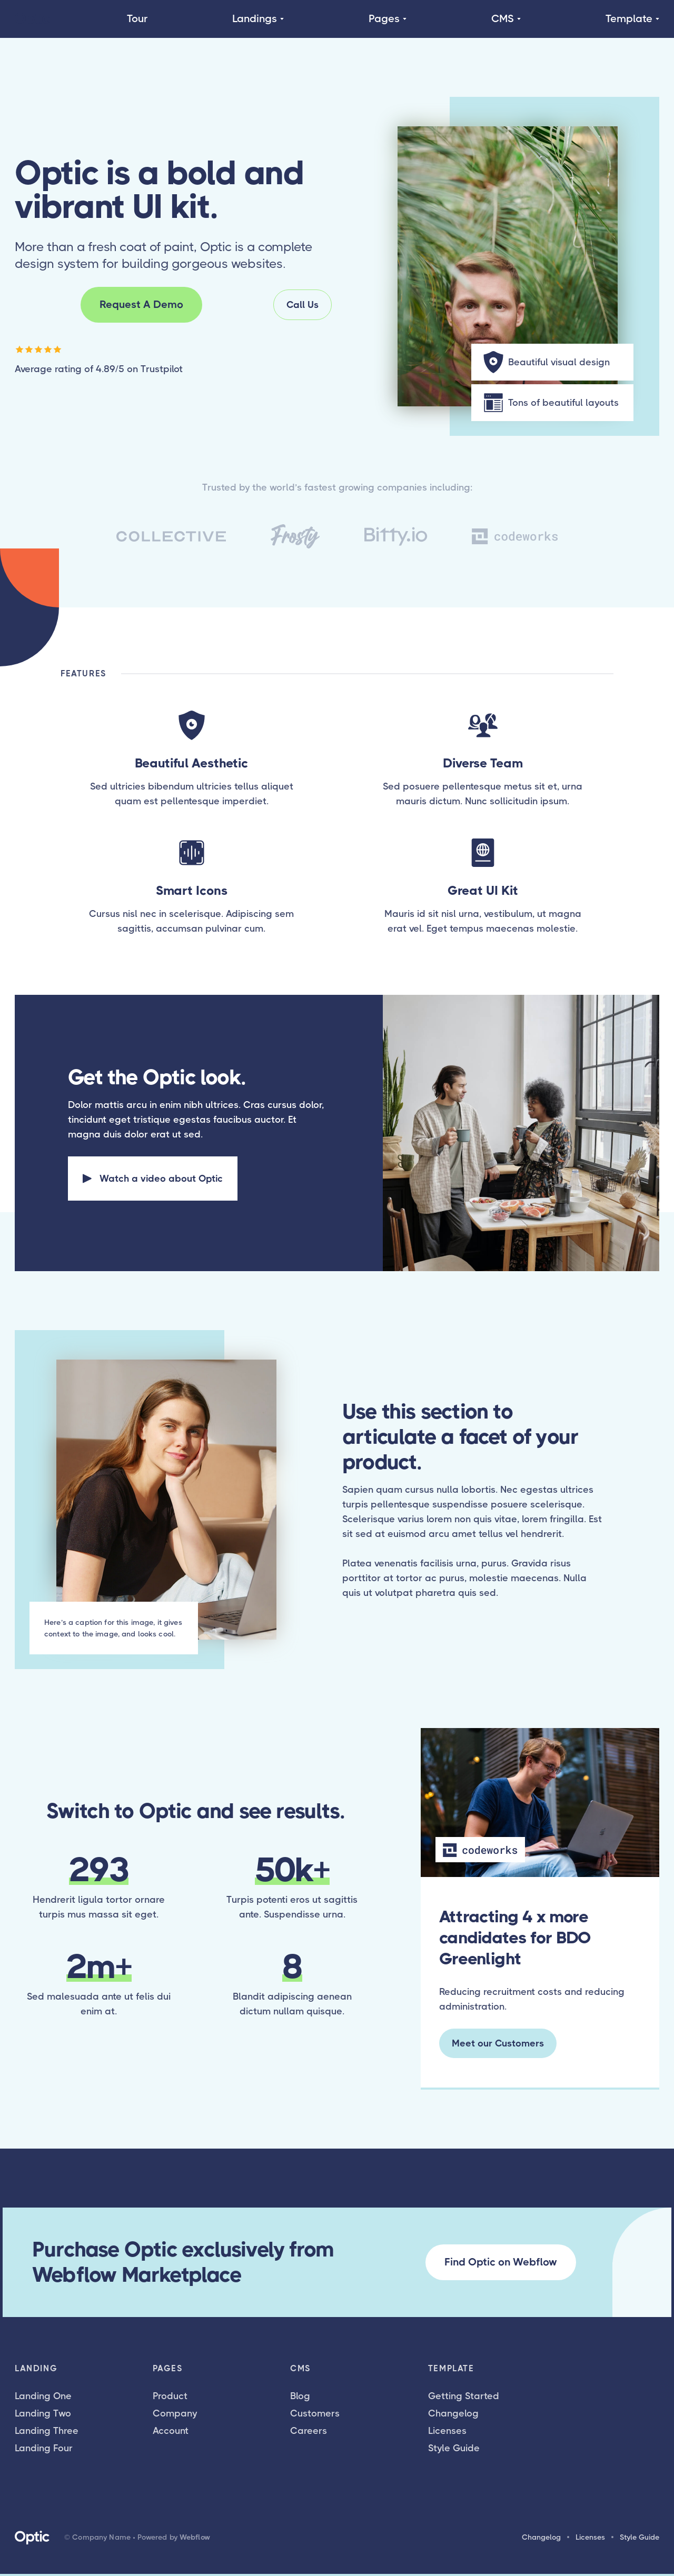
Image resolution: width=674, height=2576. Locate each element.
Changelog (453, 2413)
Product (170, 2396)
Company (175, 2413)
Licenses (447, 2430)
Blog (300, 2396)
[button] (258, 19)
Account (171, 2430)
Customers (315, 2413)
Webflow (195, 2537)
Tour (137, 19)
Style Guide (454, 2448)
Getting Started (463, 2396)
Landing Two (43, 2413)
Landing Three (46, 2430)
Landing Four (44, 2448)
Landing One (43, 2396)
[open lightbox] (152, 1178)
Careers (308, 2430)
